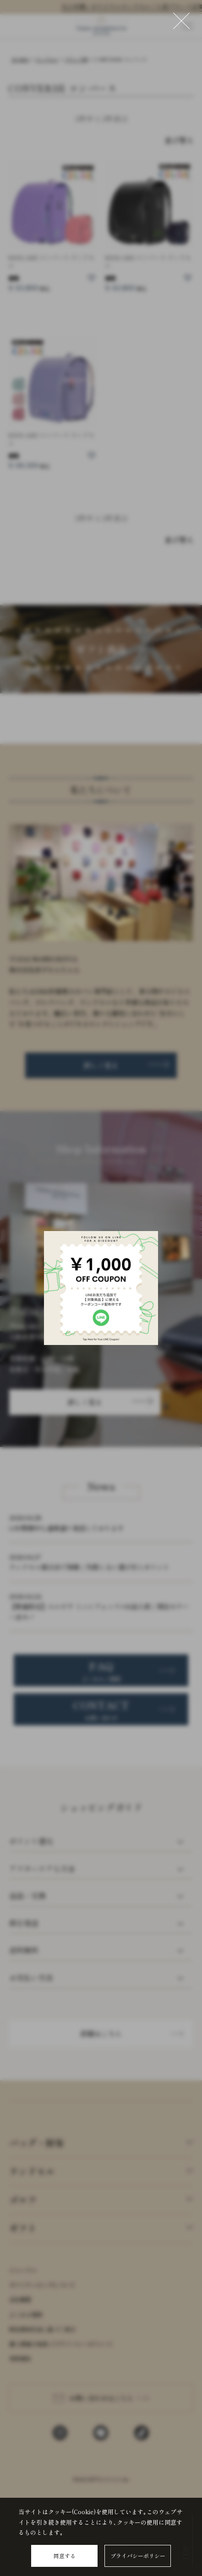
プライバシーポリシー (137, 2556)
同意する (65, 2556)
